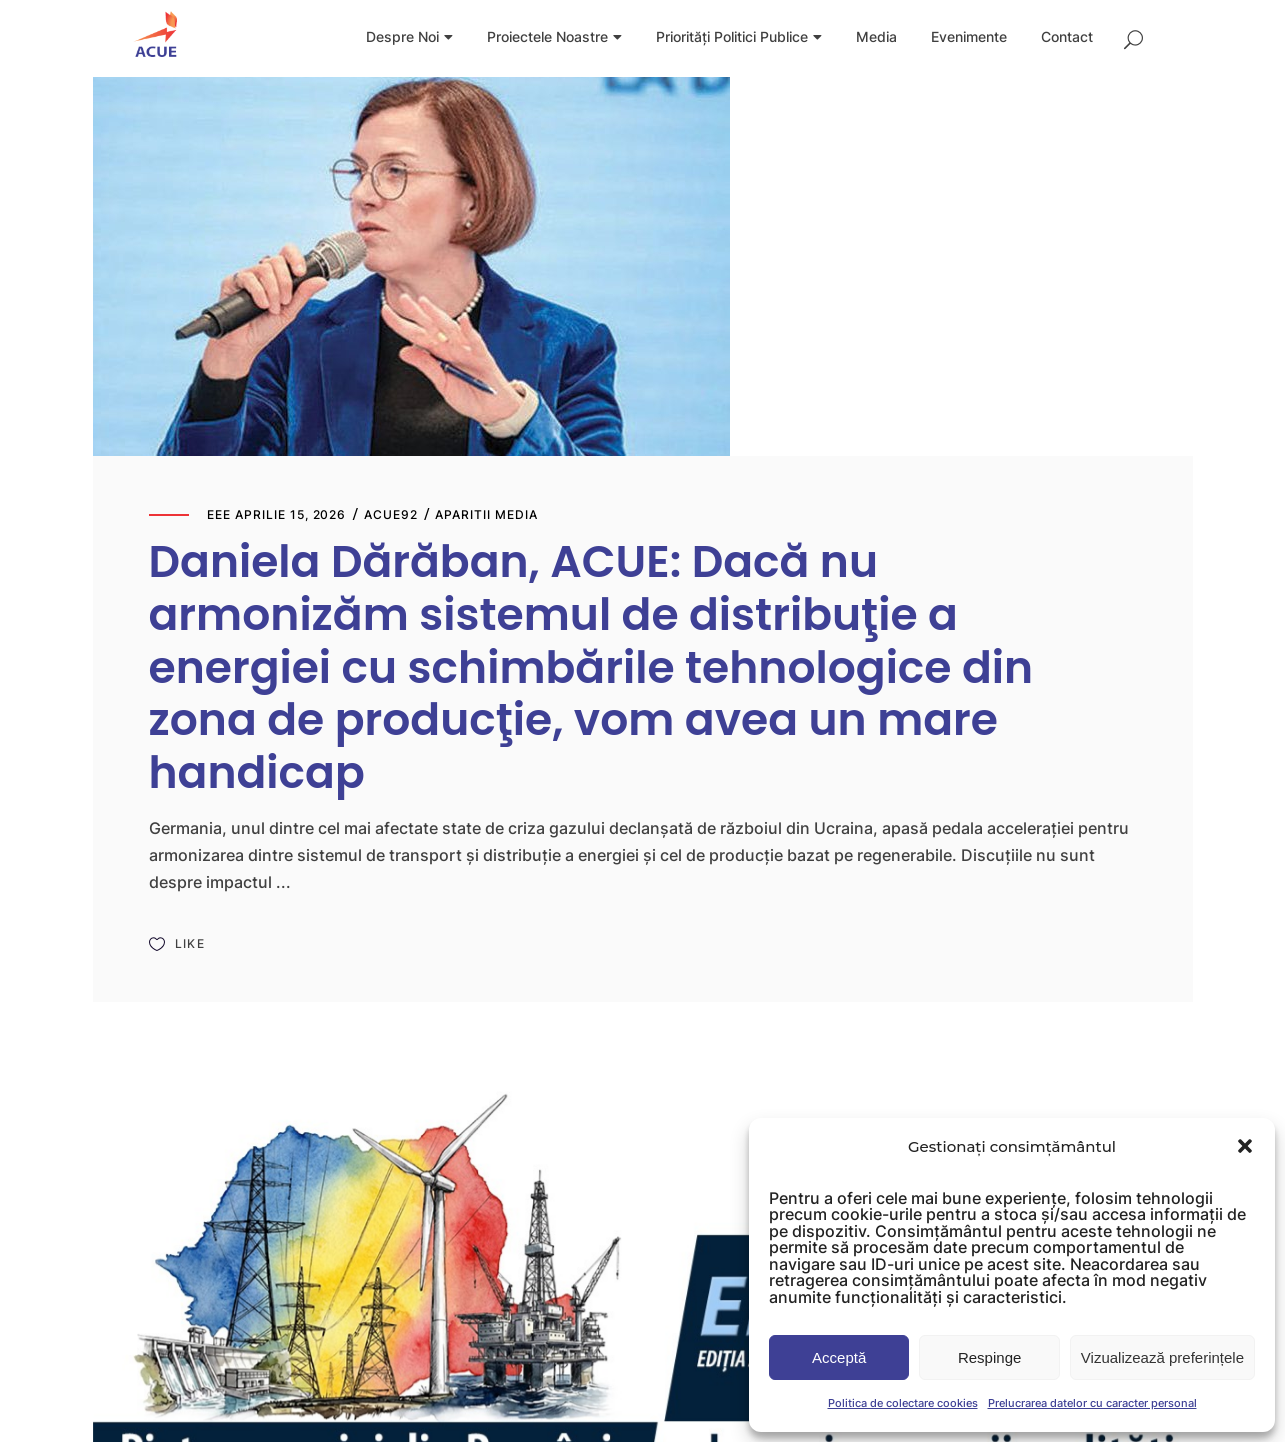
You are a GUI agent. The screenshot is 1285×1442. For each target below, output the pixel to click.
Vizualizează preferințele (1162, 1357)
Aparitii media (486, 514)
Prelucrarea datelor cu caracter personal (1092, 1403)
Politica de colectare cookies (903, 1403)
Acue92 (391, 514)
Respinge (989, 1357)
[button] (1245, 1146)
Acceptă (839, 1357)
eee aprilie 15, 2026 (276, 514)
